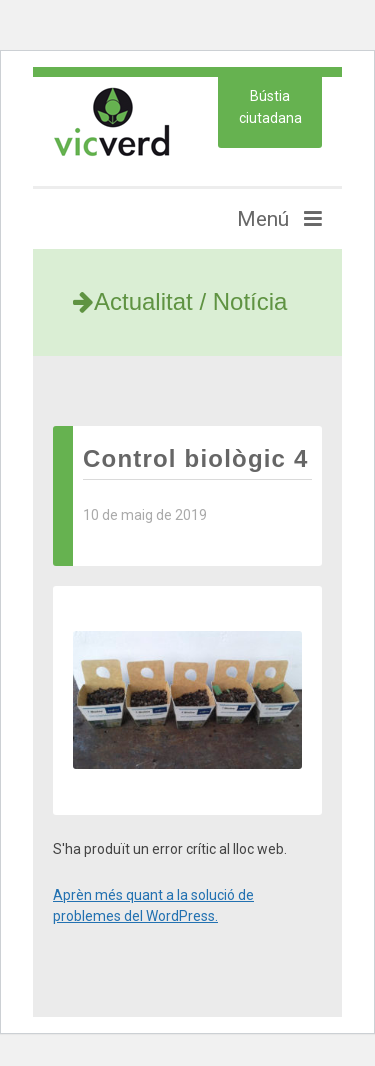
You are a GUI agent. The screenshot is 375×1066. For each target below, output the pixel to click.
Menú (279, 219)
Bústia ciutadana (270, 107)
